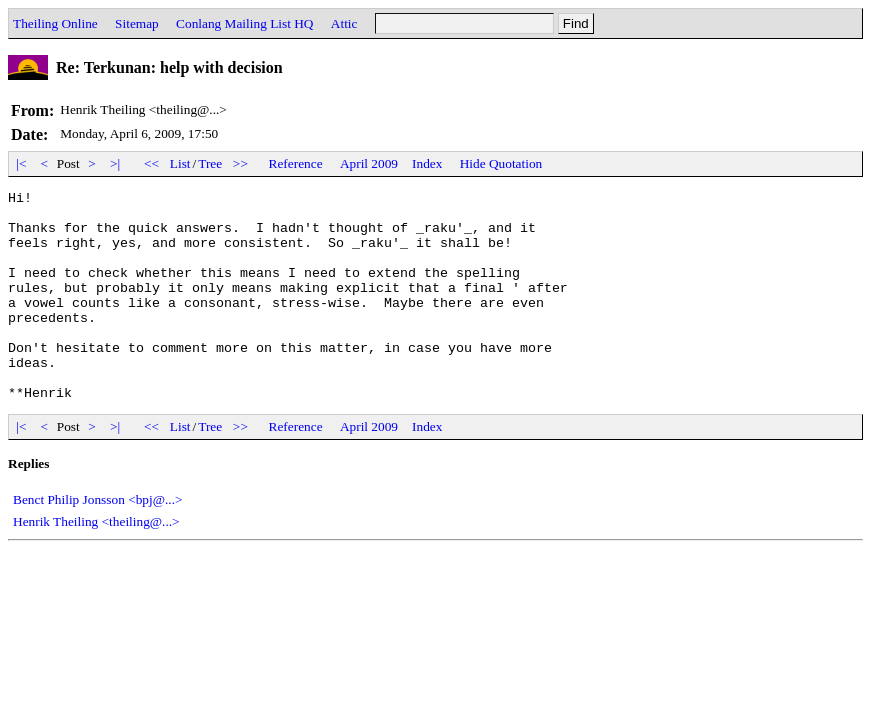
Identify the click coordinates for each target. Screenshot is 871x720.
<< (152, 163)
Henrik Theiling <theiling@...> (96, 563)
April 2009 (369, 163)
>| (115, 163)
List (180, 163)
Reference (296, 163)
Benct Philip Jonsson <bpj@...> (98, 541)
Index (427, 163)
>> (241, 163)
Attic (344, 23)
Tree (210, 163)
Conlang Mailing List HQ (244, 23)
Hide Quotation (501, 163)
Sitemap (137, 23)
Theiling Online (55, 23)
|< (21, 163)
